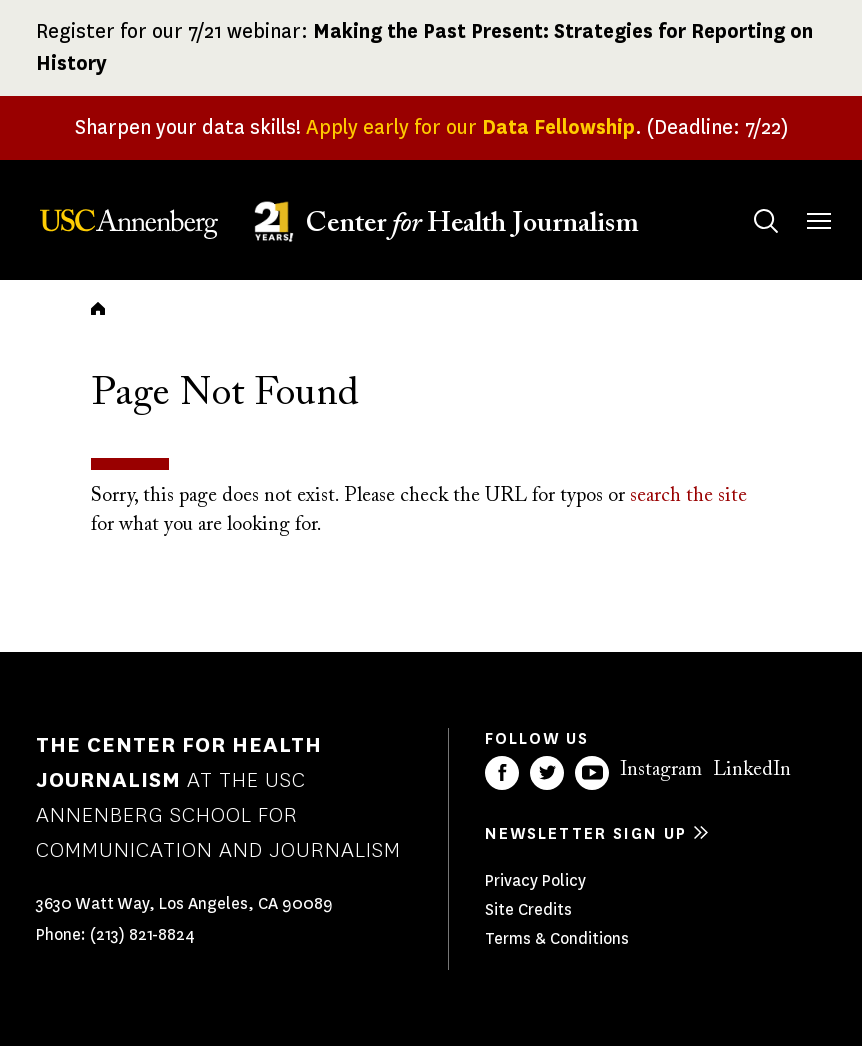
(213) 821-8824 (142, 934)
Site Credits (528, 909)
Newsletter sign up (586, 833)
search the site (688, 496)
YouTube (592, 773)
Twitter (547, 773)
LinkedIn (752, 770)
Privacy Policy (535, 880)
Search (746, 201)
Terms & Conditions (557, 938)
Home (98, 308)
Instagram (661, 770)
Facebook (502, 773)
